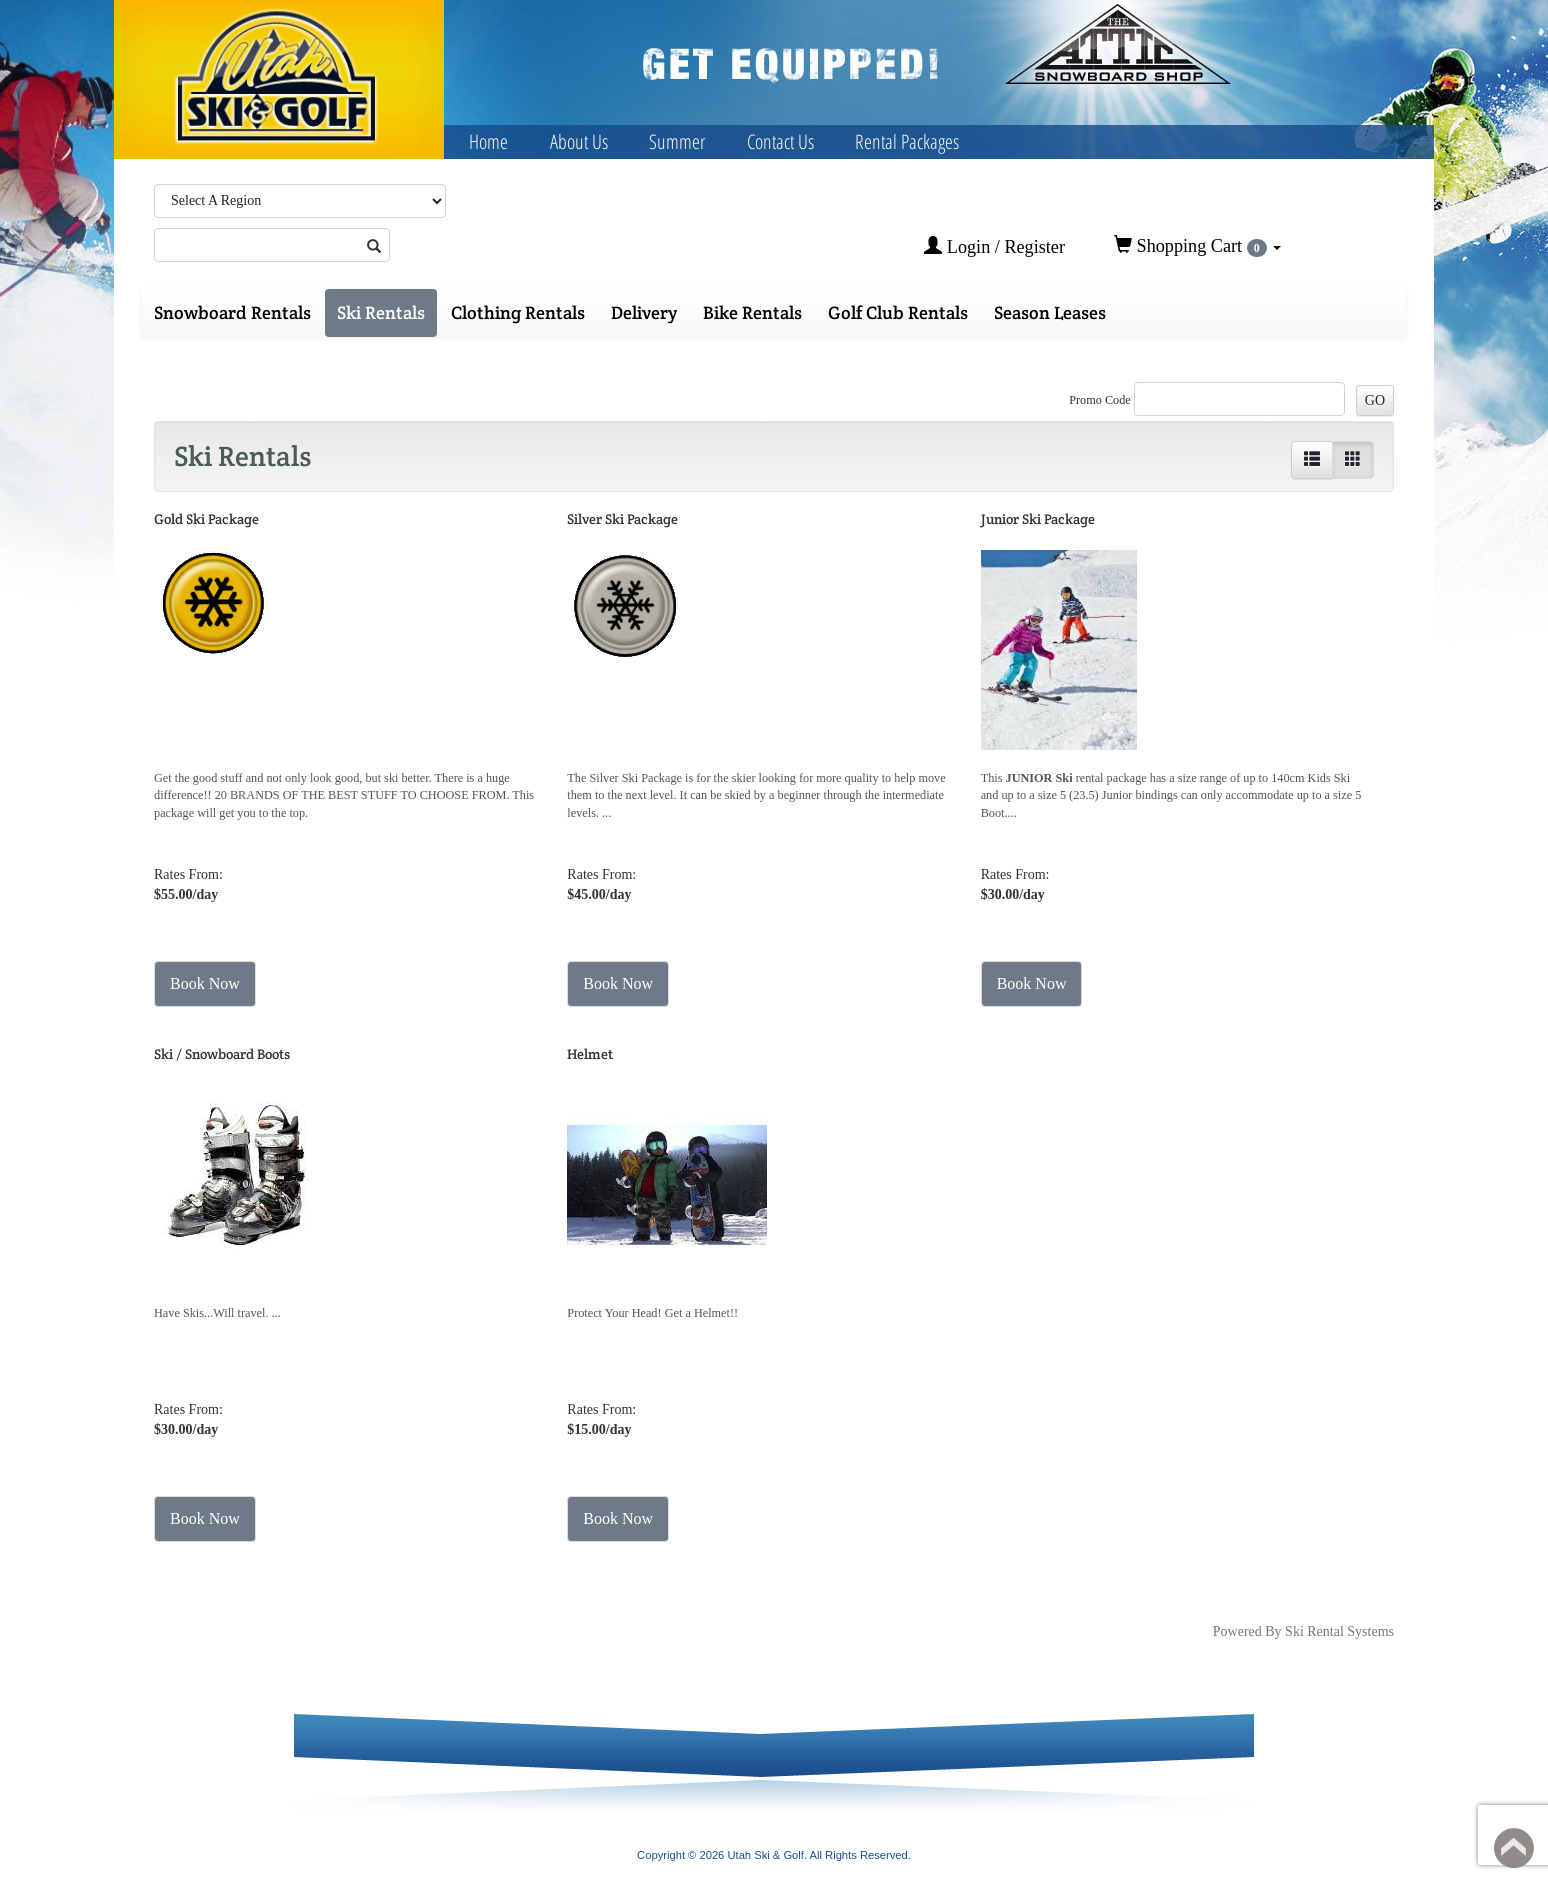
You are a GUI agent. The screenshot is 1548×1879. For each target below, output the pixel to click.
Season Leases (1050, 312)
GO (1375, 400)
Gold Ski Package (206, 519)
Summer (677, 141)
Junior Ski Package (1038, 519)
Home (488, 141)
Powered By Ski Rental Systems (1303, 1631)
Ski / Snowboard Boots (222, 1054)
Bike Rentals (752, 312)
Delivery (644, 312)
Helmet (590, 1054)
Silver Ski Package (622, 519)
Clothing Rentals (518, 312)
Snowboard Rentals (232, 312)
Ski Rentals (381, 312)
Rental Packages (907, 141)
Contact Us (780, 141)
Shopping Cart (1197, 246)
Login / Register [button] (994, 246)
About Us (579, 141)
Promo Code (1100, 400)
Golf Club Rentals (898, 312)
